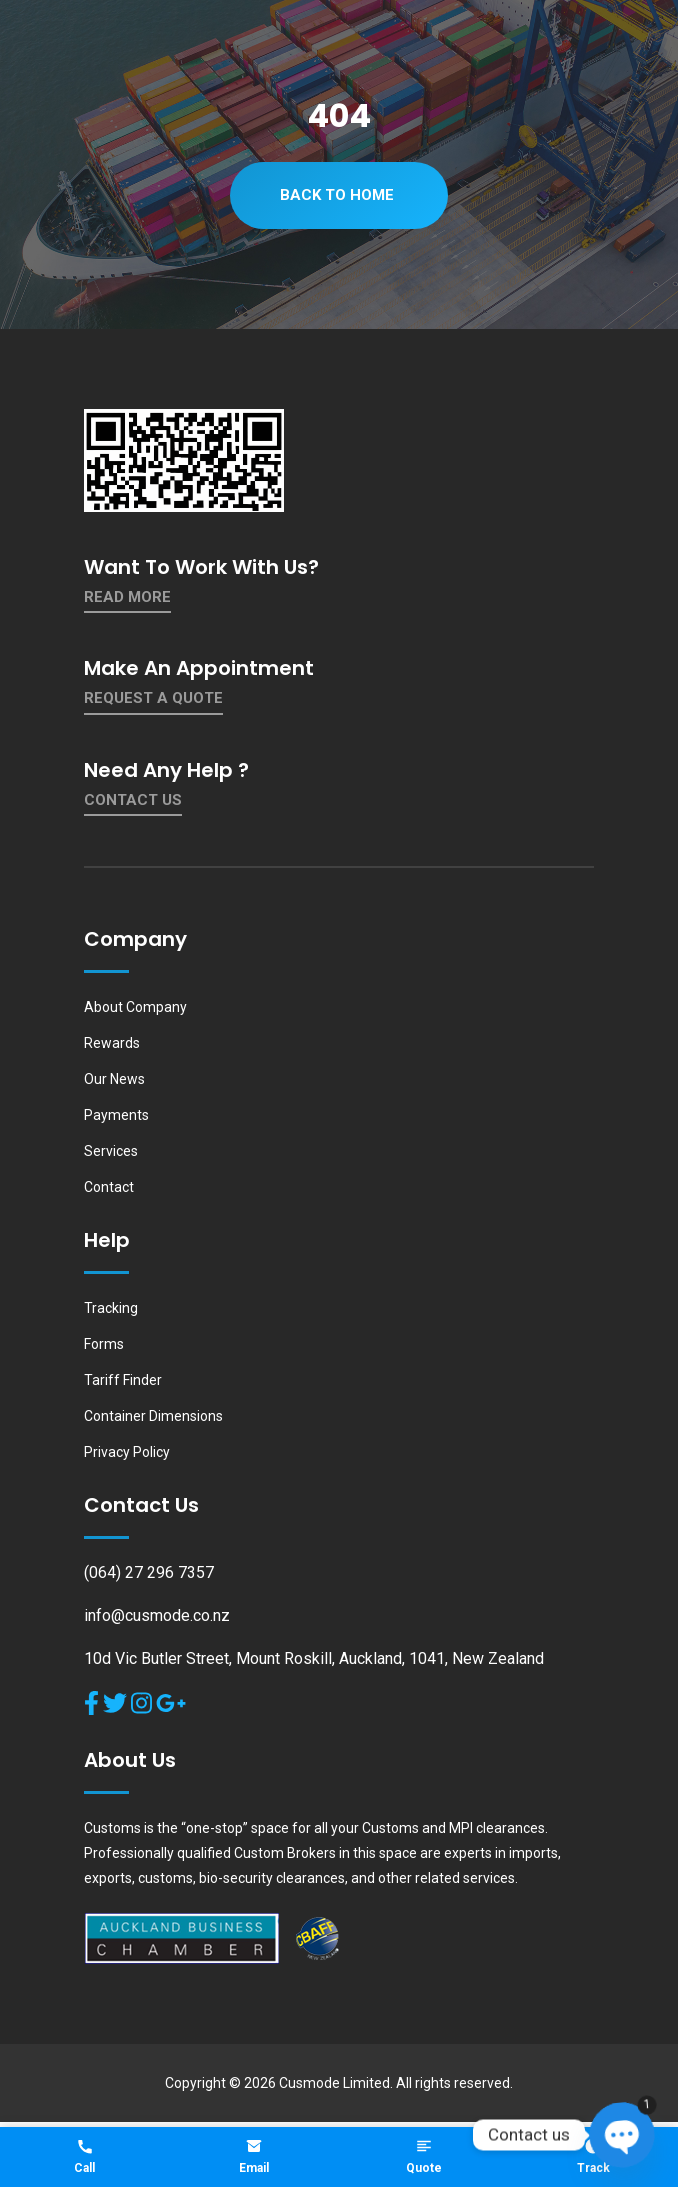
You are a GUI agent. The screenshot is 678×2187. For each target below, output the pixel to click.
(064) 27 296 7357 (149, 1572)
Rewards (112, 1043)
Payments (116, 1115)
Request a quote (153, 698)
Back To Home (337, 195)
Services (111, 1151)
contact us (133, 800)
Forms (104, 1344)
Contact (109, 1187)
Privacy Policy (127, 1452)
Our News (114, 1079)
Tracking (111, 1308)
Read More (127, 597)
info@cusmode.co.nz (157, 1615)
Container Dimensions (153, 1416)
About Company (135, 1007)
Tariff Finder (123, 1380)
